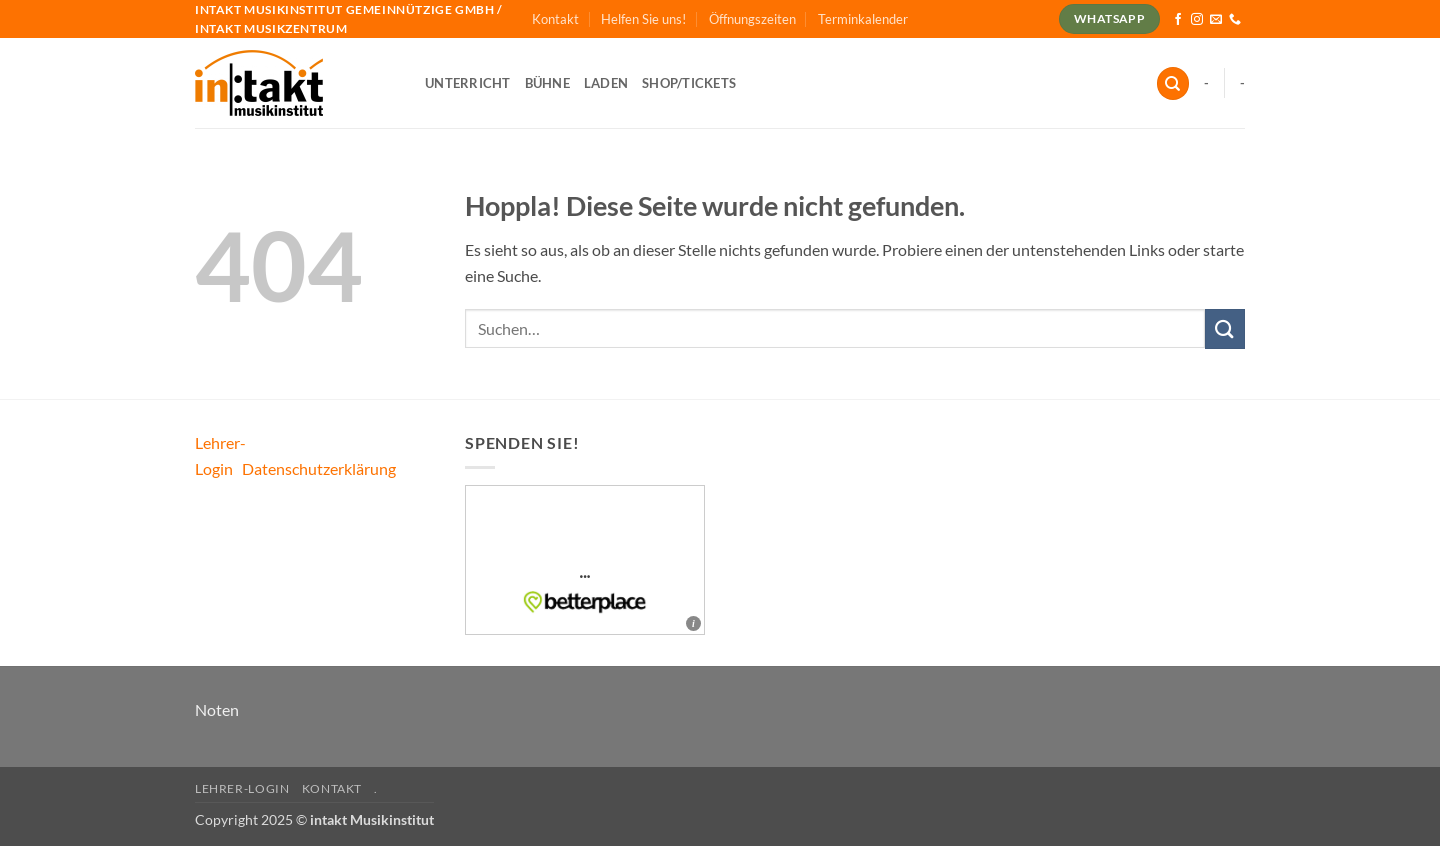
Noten (217, 709)
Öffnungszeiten (752, 19)
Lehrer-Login (242, 788)
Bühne (547, 83)
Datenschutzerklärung (319, 468)
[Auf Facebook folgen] (1178, 20)
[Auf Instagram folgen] (1197, 20)
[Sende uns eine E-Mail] (1216, 20)
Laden (606, 83)
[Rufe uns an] (1235, 20)
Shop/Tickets (689, 83)
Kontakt (555, 19)
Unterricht (468, 83)
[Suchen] (1173, 83)
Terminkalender (863, 19)
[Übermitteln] (1225, 328)
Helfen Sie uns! (643, 19)
